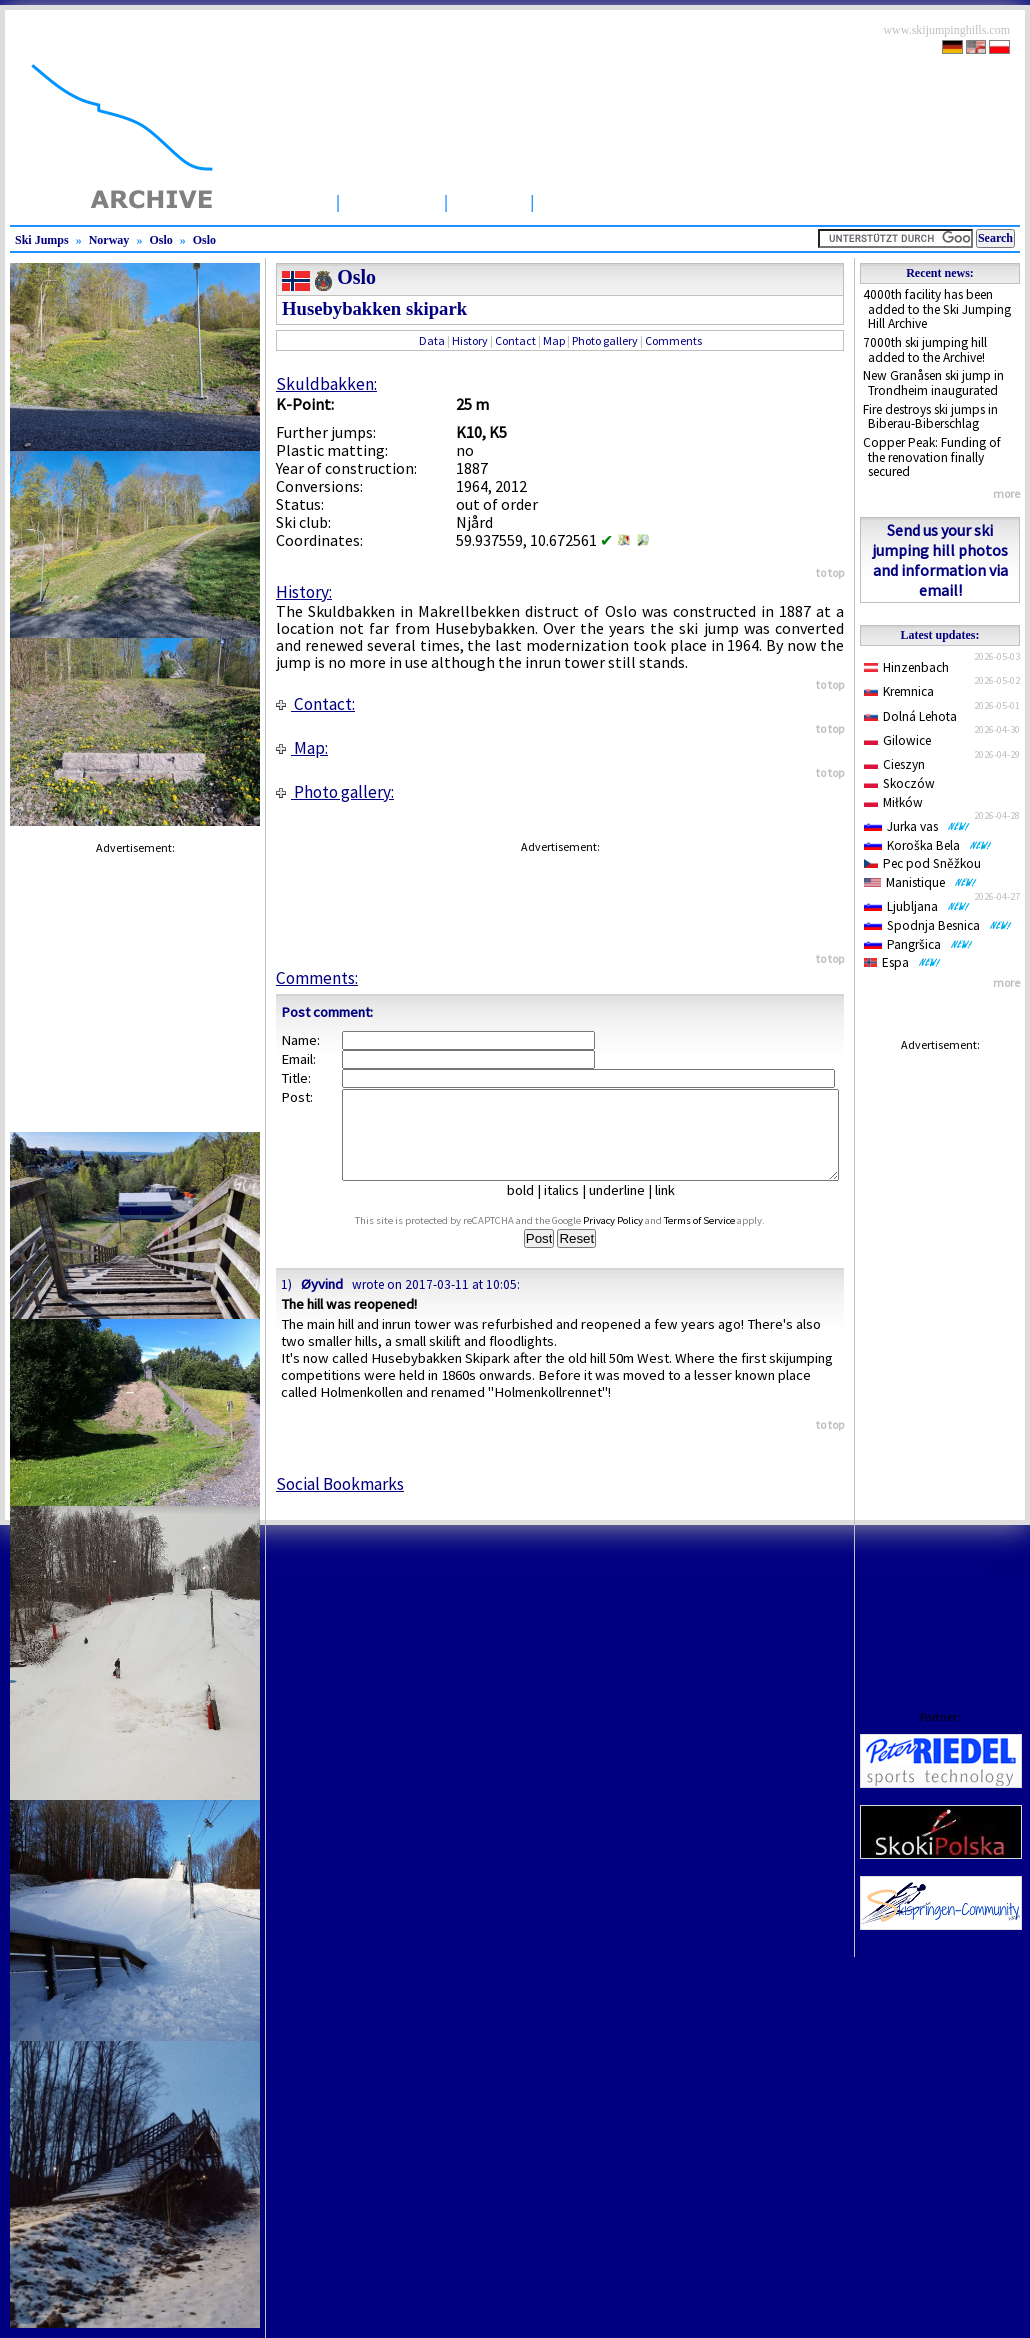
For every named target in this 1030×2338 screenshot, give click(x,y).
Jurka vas (917, 826)
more (1006, 493)
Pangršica (918, 944)
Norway (109, 240)
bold (528, 1208)
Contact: (315, 704)
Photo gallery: (335, 792)
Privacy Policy (632, 1238)
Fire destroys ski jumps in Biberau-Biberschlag (930, 417)
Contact (515, 340)
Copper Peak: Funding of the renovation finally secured (932, 457)
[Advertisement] (940, 1361)
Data (432, 340)
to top (830, 572)
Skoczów (899, 783)
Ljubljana (917, 906)
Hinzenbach (906, 667)
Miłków (893, 802)
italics (569, 1208)
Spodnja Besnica (938, 925)
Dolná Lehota (910, 716)
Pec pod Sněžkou (922, 863)
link (673, 1208)
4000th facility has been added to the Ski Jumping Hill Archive (937, 309)
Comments (673, 340)
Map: (302, 748)
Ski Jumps (392, 201)
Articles (489, 201)
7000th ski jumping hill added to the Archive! (925, 350)
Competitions (599, 201)
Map (554, 340)
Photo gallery (605, 340)
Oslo (160, 240)
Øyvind (322, 1302)
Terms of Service (718, 1238)
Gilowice (897, 740)
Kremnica (899, 691)
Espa (902, 962)
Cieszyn (894, 764)
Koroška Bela (928, 845)
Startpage (285, 201)
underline (625, 1208)
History (470, 340)
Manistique (920, 882)
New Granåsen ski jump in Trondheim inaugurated (933, 383)
